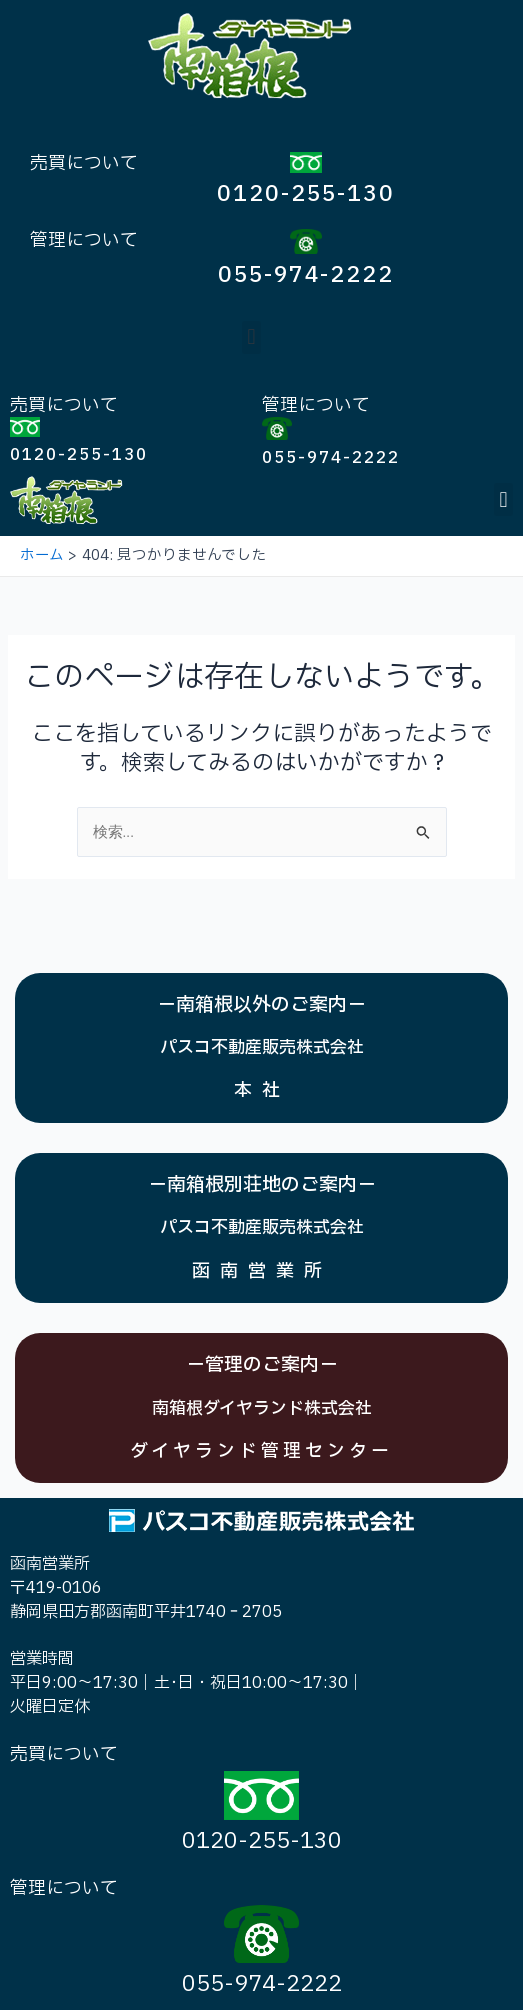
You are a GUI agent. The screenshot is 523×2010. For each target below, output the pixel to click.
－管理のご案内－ (262, 1365)
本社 (262, 1090)
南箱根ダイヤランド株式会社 (262, 1408)
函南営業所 (262, 1271)
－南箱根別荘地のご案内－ (262, 1185)
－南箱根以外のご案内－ (261, 1005)
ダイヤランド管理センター (261, 1451)
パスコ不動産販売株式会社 (262, 1047)
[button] (251, 337)
